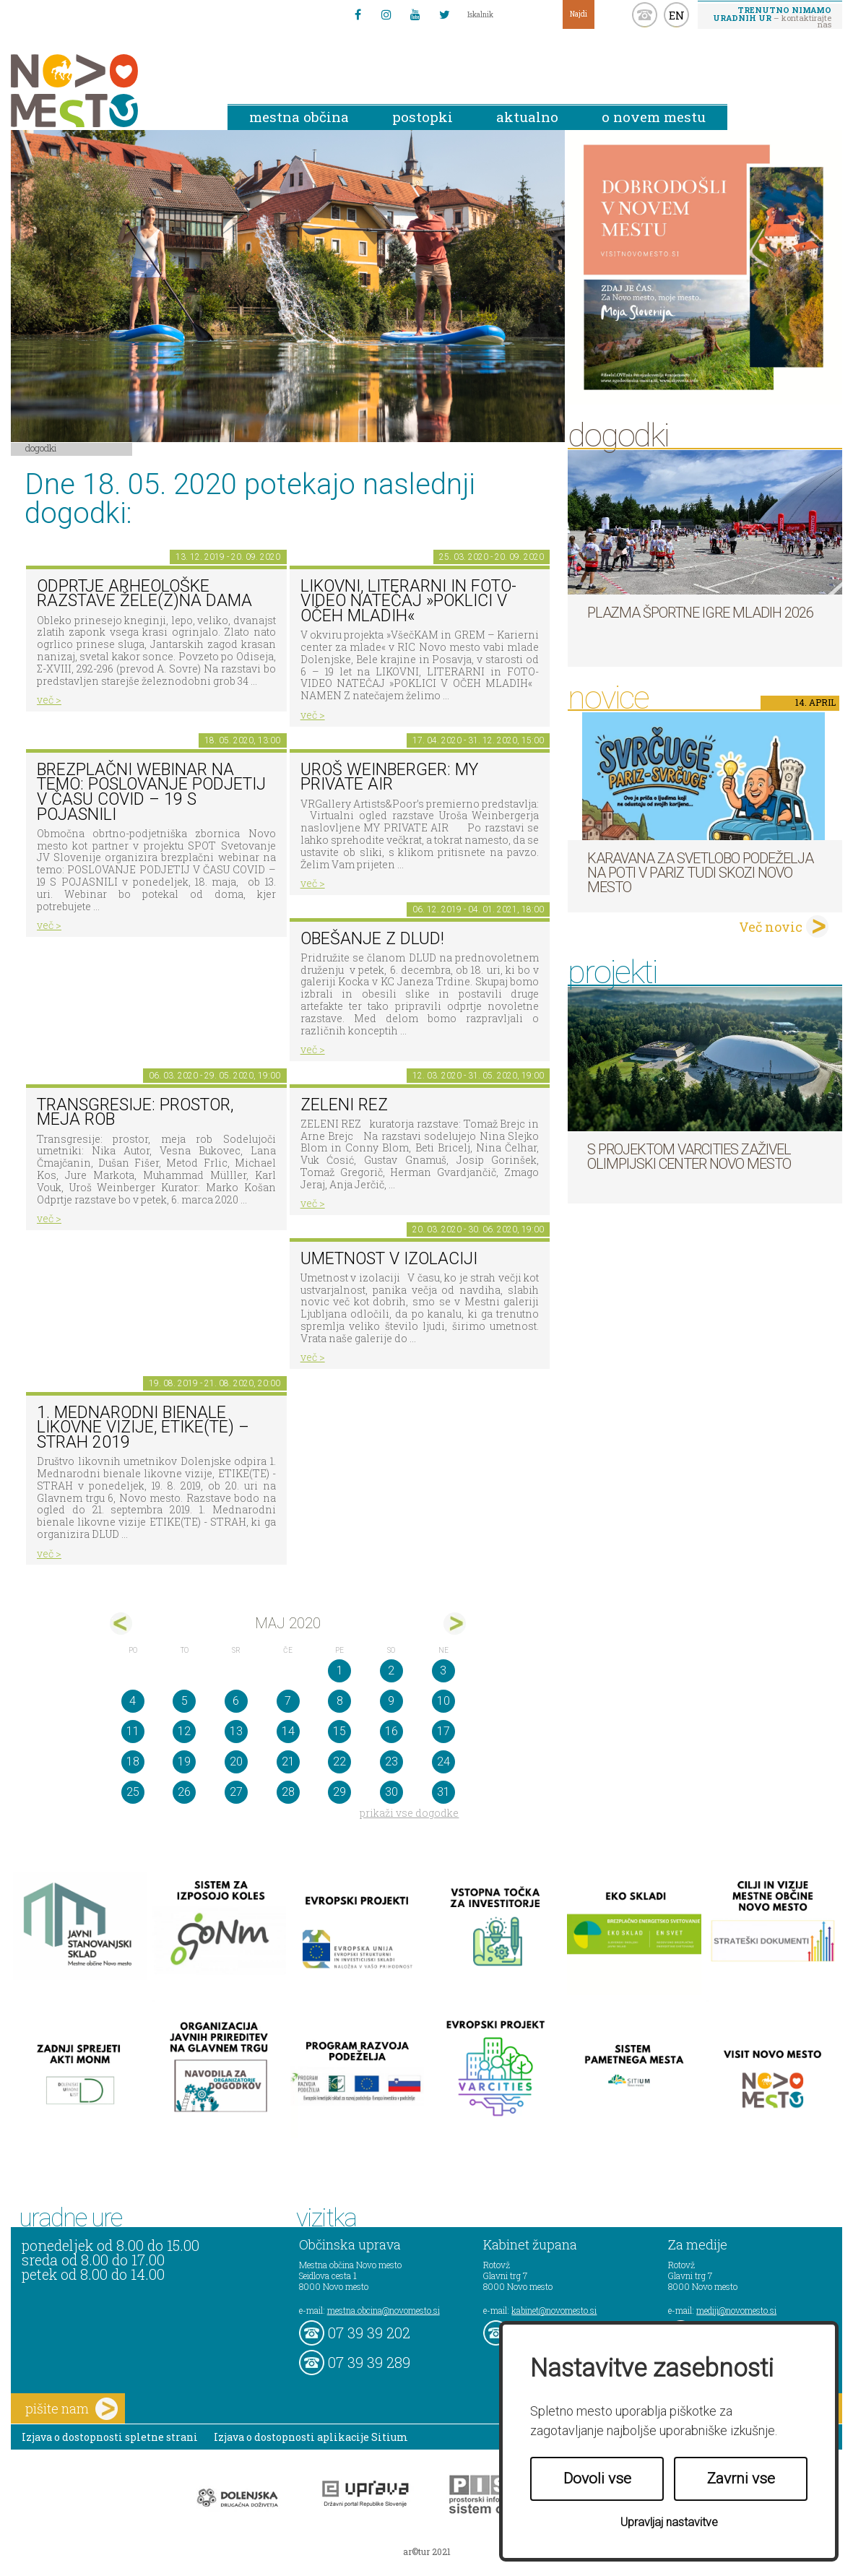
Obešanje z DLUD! (372, 938)
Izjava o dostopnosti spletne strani (110, 2437)
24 (443, 1761)
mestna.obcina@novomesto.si (383, 2310)
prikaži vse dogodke (409, 1813)
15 (339, 1731)
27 (236, 1792)
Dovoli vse (597, 2478)
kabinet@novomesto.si (554, 2310)
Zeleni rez (344, 1105)
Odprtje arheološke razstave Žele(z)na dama (144, 593)
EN (677, 15)
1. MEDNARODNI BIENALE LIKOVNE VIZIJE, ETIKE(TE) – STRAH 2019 (143, 1427)
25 (132, 1792)
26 (184, 1792)
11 (132, 1731)
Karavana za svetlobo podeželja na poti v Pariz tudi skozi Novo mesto (700, 873)
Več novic (770, 926)
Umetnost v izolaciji (388, 1258)
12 (184, 1731)
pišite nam (71, 2409)
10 (443, 1701)
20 (236, 1761)
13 (236, 1731)
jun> (454, 1623)
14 (288, 1731)
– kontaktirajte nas (772, 16)
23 (391, 1761)
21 (288, 1761)
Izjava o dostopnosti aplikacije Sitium (311, 2437)
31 (443, 1792)
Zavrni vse (741, 2478)
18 (132, 1761)
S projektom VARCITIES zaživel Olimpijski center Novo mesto (689, 1156)
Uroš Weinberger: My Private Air (389, 777)
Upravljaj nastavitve (669, 2522)
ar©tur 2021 (427, 2551)
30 (391, 1792)
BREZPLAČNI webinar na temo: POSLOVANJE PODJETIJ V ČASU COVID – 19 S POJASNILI (151, 792)
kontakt (644, 14)
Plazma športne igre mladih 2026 (700, 612)
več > (49, 699)
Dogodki (41, 447)
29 (339, 1792)
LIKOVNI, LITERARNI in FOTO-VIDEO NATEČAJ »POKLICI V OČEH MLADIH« (408, 601)
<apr (121, 1623)
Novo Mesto (108, 90)
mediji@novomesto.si (736, 2310)
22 (339, 1761)
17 (443, 1731)
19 (184, 1761)
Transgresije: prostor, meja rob (135, 1112)
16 (391, 1731)
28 (288, 1792)
